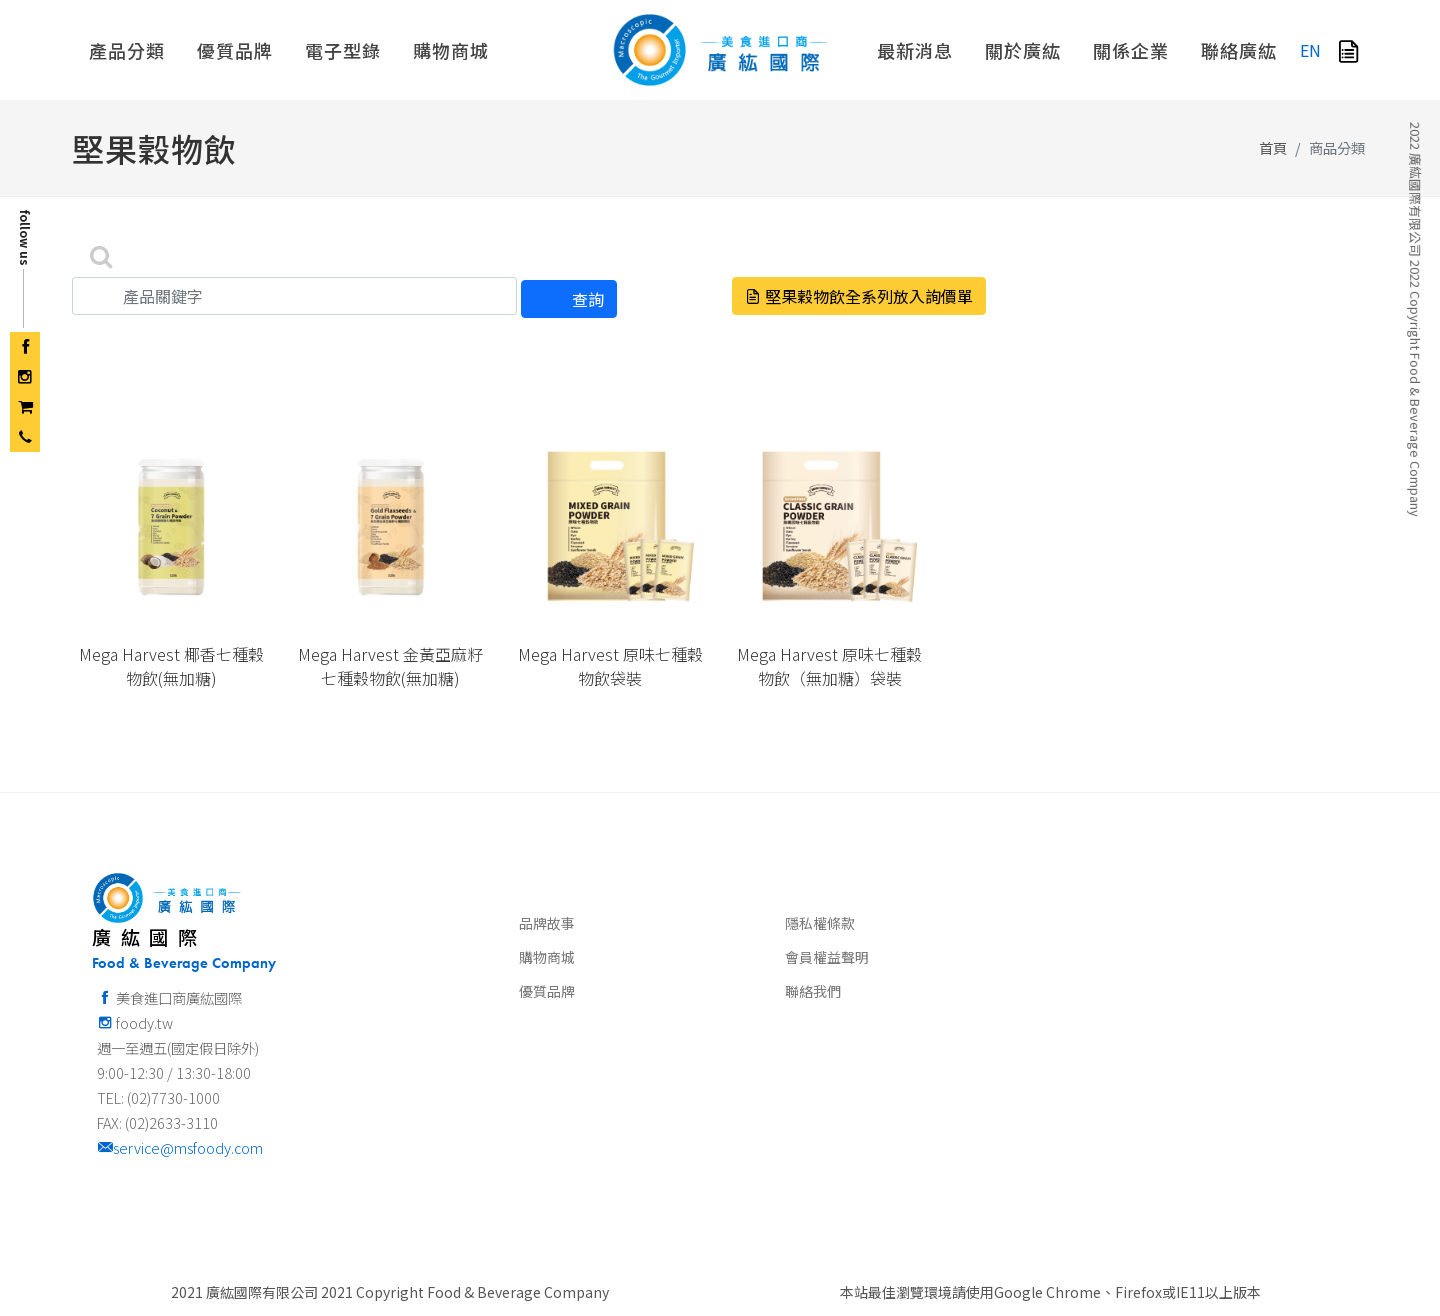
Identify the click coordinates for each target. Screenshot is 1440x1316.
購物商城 (547, 957)
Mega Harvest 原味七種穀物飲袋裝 (610, 666)
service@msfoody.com (180, 1147)
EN (1310, 50)
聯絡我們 (813, 991)
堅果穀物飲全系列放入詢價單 (859, 296)
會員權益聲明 (827, 957)
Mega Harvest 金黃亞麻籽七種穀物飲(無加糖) (390, 666)
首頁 (1273, 147)
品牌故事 (547, 923)
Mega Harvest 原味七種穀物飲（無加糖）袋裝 (829, 666)
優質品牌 (547, 991)
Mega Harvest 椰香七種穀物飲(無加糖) (171, 666)
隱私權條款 (820, 923)
